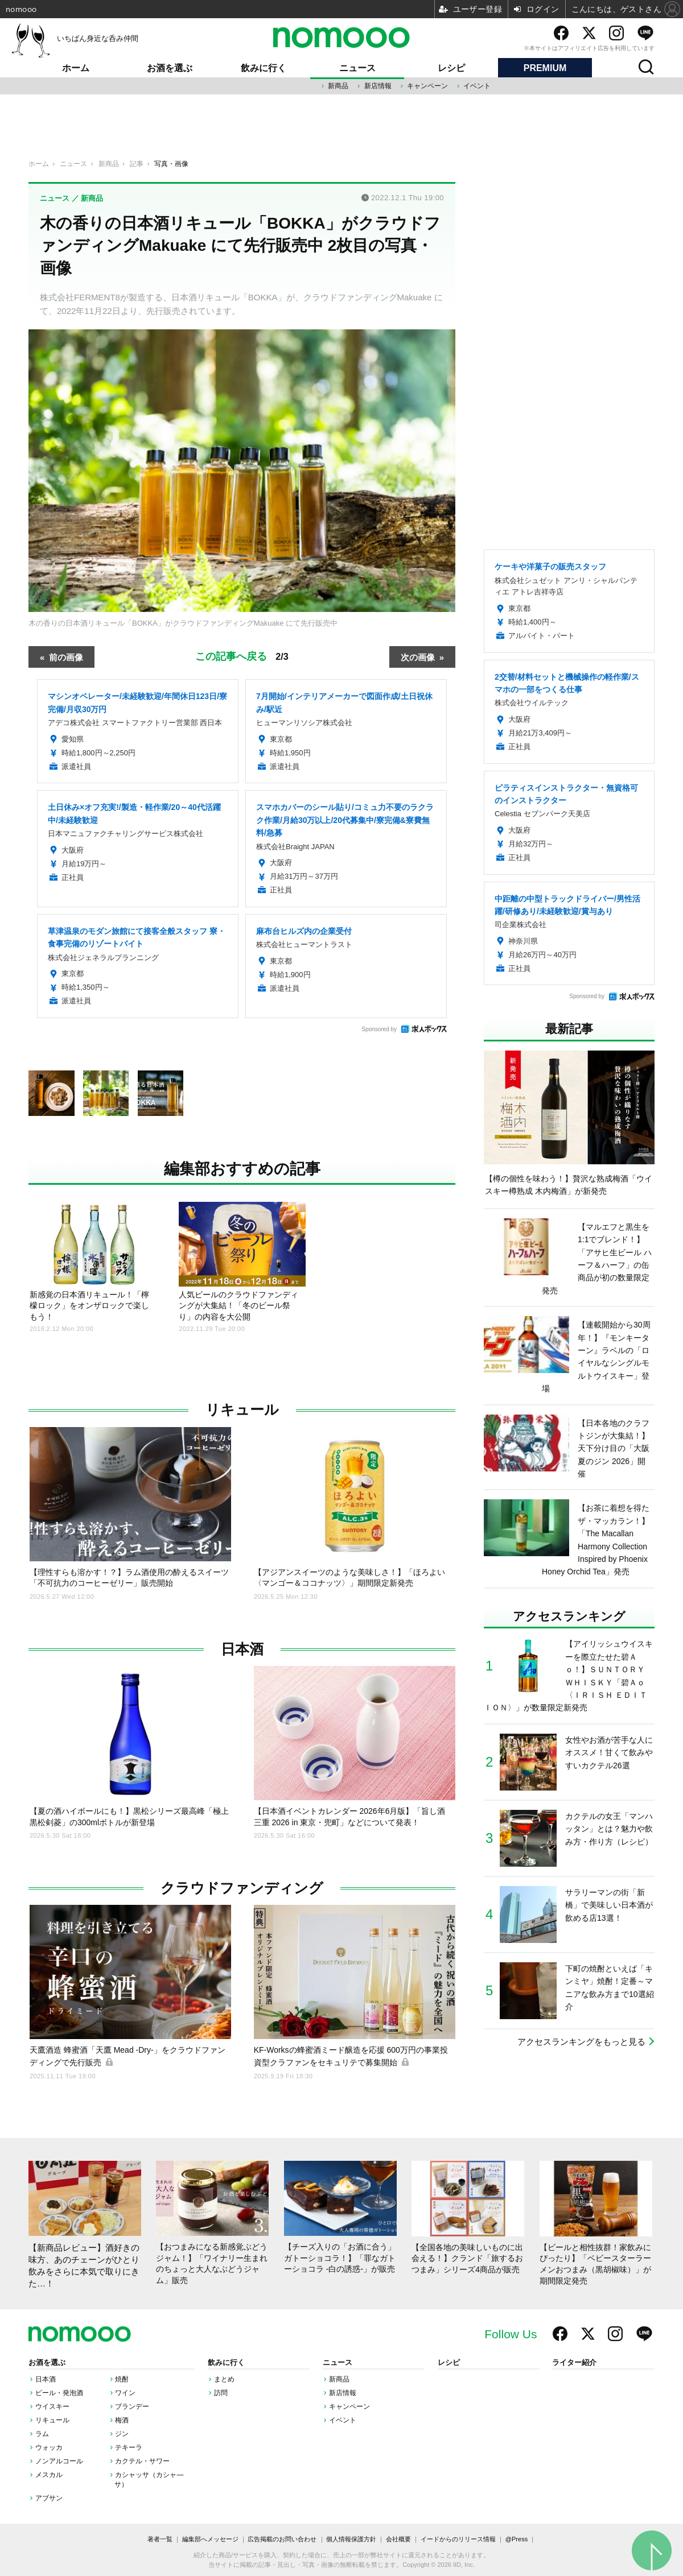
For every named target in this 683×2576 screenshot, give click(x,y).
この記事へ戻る (242, 656)
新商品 (338, 86)
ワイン (125, 2393)
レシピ (451, 68)
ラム (42, 2434)
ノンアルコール (59, 2461)
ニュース (357, 68)
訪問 (221, 2393)
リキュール (242, 1410)
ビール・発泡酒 (59, 2393)
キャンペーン (427, 86)
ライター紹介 (574, 2363)
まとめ (224, 2379)
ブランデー (132, 2406)
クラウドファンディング (242, 1888)
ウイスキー (52, 2406)
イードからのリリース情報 (458, 2539)
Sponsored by (379, 1029)
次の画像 (418, 656)
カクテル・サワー (142, 2461)
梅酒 (122, 2420)
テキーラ (128, 2447)
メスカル (49, 2475)
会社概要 (398, 2539)
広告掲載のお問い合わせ (282, 2539)
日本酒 (242, 1649)
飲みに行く (263, 68)
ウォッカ (49, 2447)
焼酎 (122, 2379)
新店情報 (378, 86)
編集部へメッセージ (210, 2539)
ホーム (75, 68)
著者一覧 (159, 2539)
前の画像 (66, 656)
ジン (122, 2434)
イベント (477, 86)
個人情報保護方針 (351, 2539)
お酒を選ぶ (169, 68)
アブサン (49, 2498)
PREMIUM (545, 68)
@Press (516, 2539)
